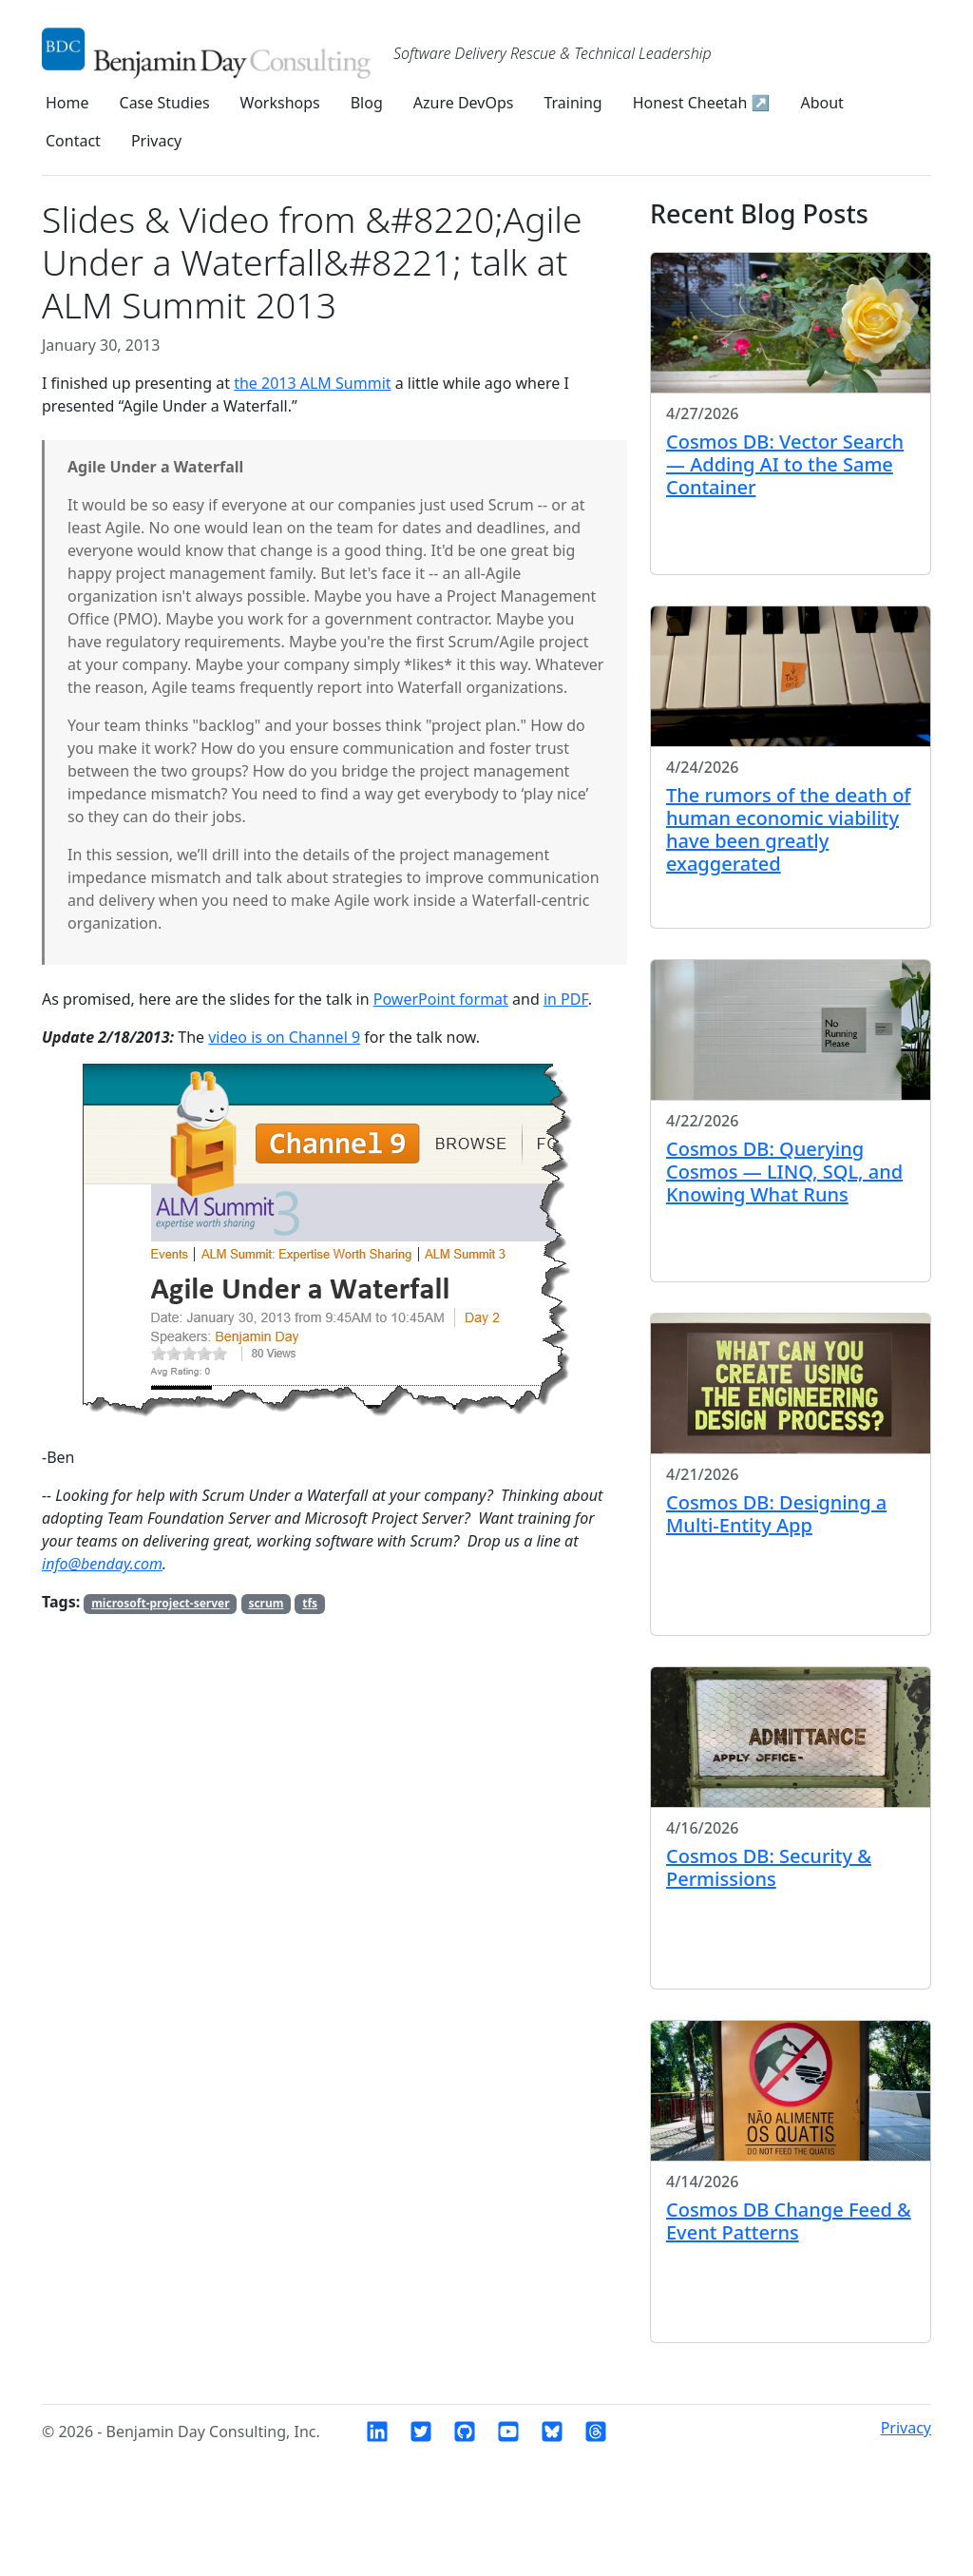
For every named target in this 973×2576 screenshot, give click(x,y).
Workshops (280, 102)
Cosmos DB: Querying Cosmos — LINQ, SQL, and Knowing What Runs (784, 1171)
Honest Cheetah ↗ (702, 102)
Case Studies (165, 102)
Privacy (156, 140)
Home (67, 102)
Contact (73, 140)
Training (572, 102)
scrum (265, 1603)
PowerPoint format (440, 999)
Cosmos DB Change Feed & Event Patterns (788, 2221)
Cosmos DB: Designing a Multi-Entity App (776, 1514)
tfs (309, 1603)
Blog (367, 102)
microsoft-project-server (160, 1603)
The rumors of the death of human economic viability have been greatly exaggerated (788, 829)
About (821, 102)
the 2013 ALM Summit (312, 383)
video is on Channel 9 (284, 1037)
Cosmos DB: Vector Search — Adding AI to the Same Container (785, 464)
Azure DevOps (463, 102)
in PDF (566, 999)
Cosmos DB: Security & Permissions (768, 1867)
